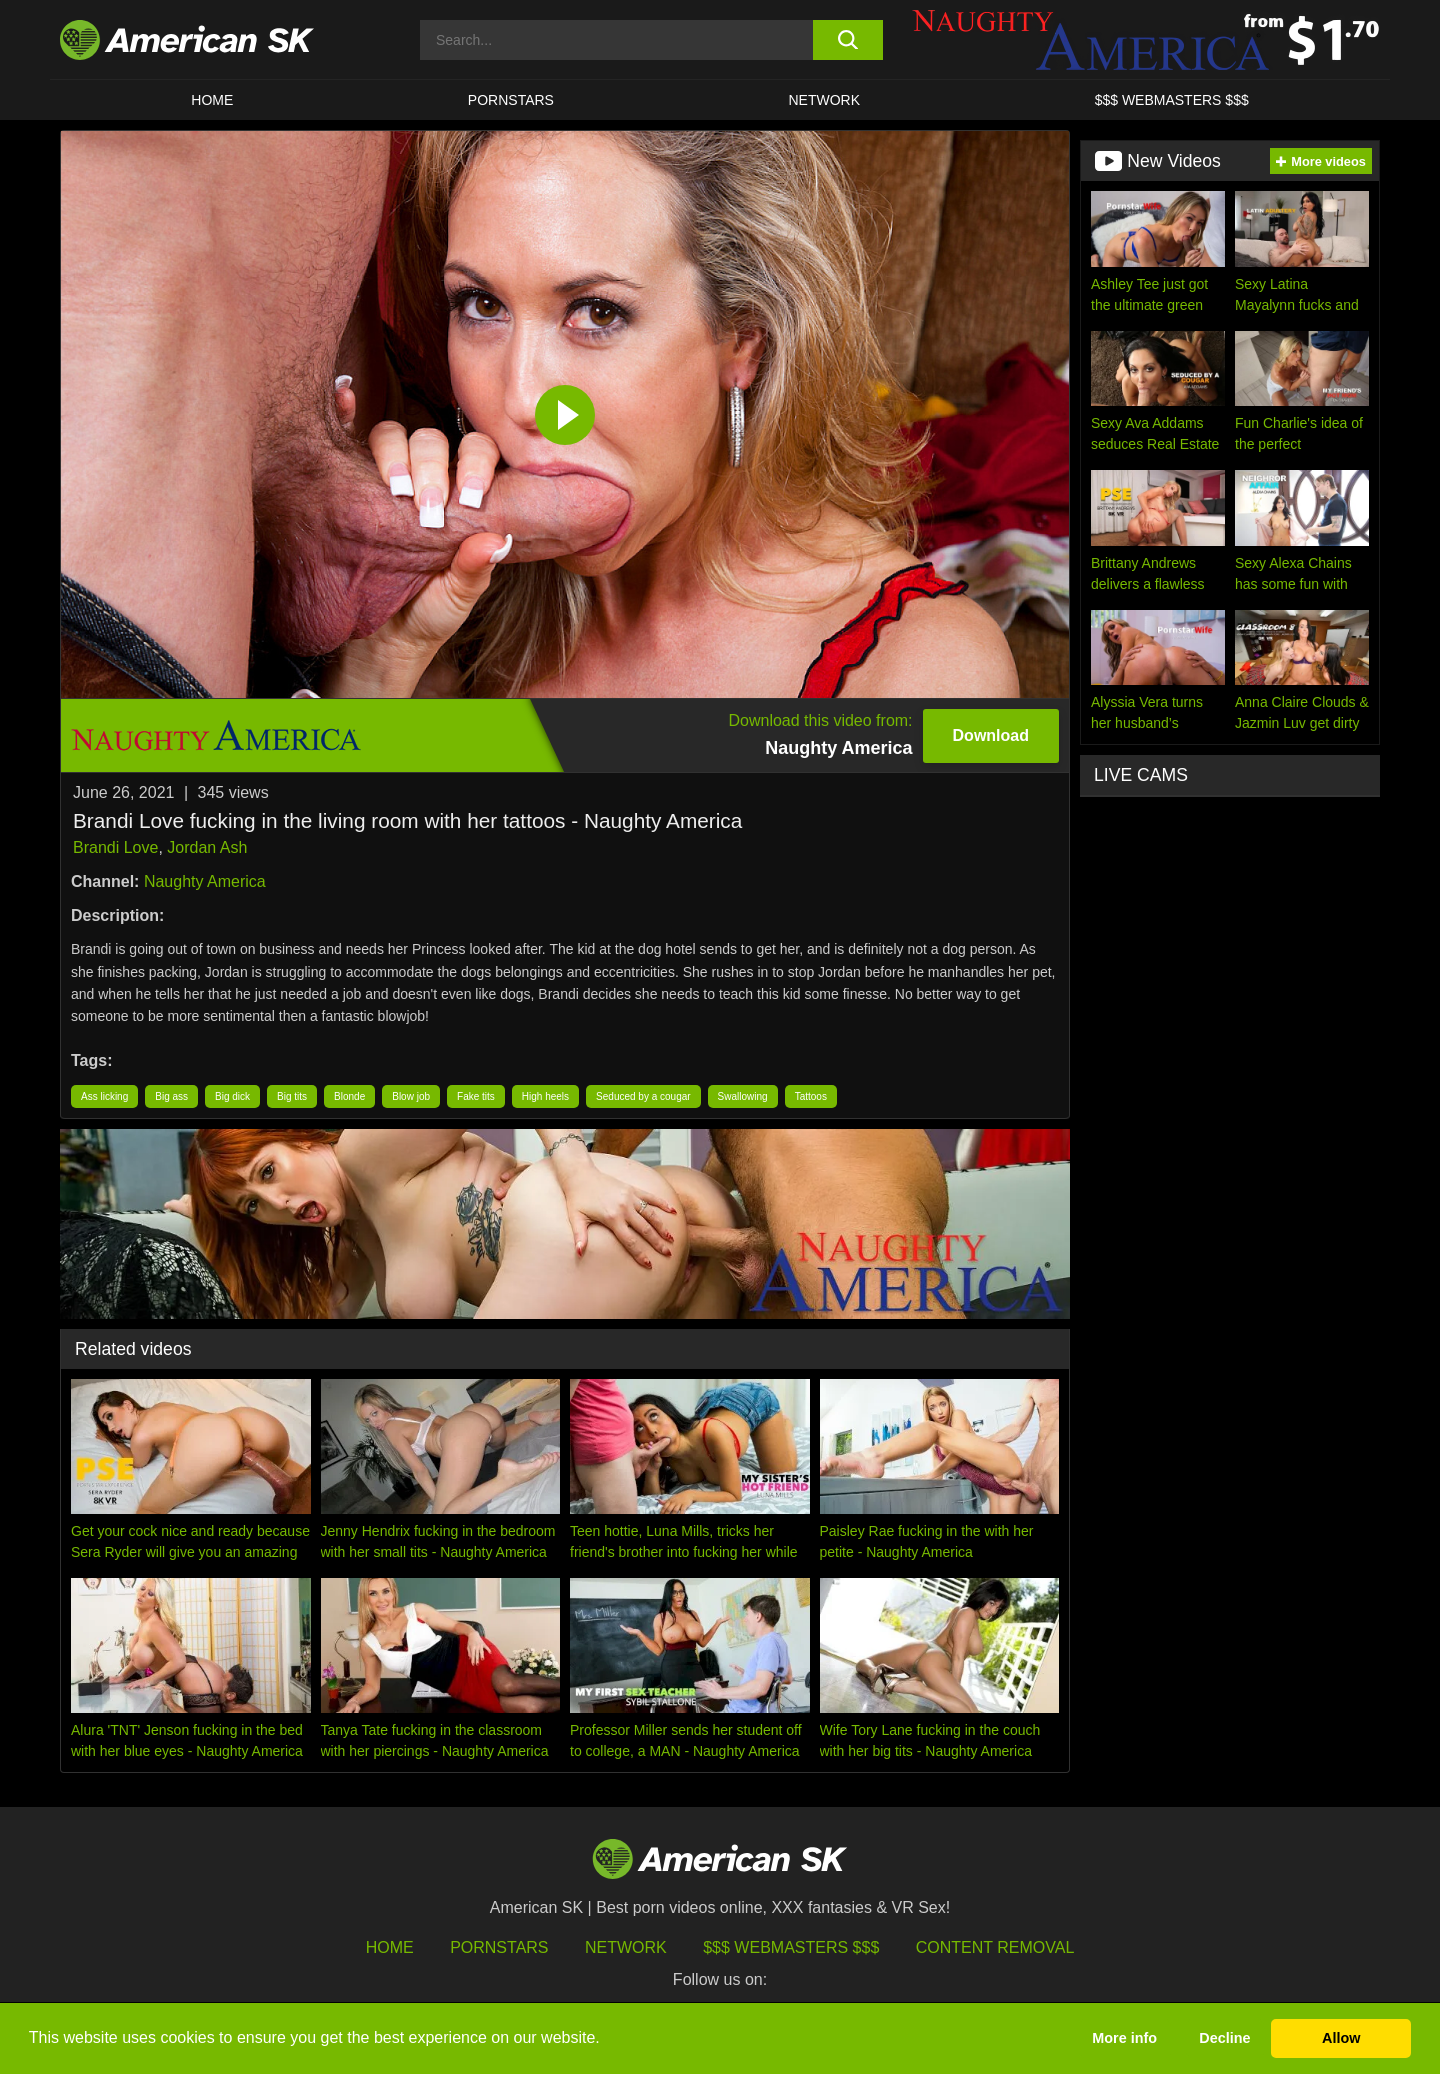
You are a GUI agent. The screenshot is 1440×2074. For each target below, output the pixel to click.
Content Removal (995, 1947)
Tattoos (811, 1096)
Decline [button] (1224, 2038)
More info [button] (1124, 2038)
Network (825, 100)
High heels (545, 1096)
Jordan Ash (207, 847)
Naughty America (205, 881)
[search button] (847, 40)
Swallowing (743, 1096)
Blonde (349, 1096)
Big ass (171, 1096)
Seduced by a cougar (643, 1096)
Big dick (232, 1096)
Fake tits (476, 1096)
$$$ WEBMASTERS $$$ (1172, 100)
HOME (212, 100)
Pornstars (499, 1947)
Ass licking (104, 1096)
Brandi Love (115, 847)
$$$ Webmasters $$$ (791, 1947)
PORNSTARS (511, 100)
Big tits (292, 1096)
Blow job (411, 1096)
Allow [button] (1341, 2038)
